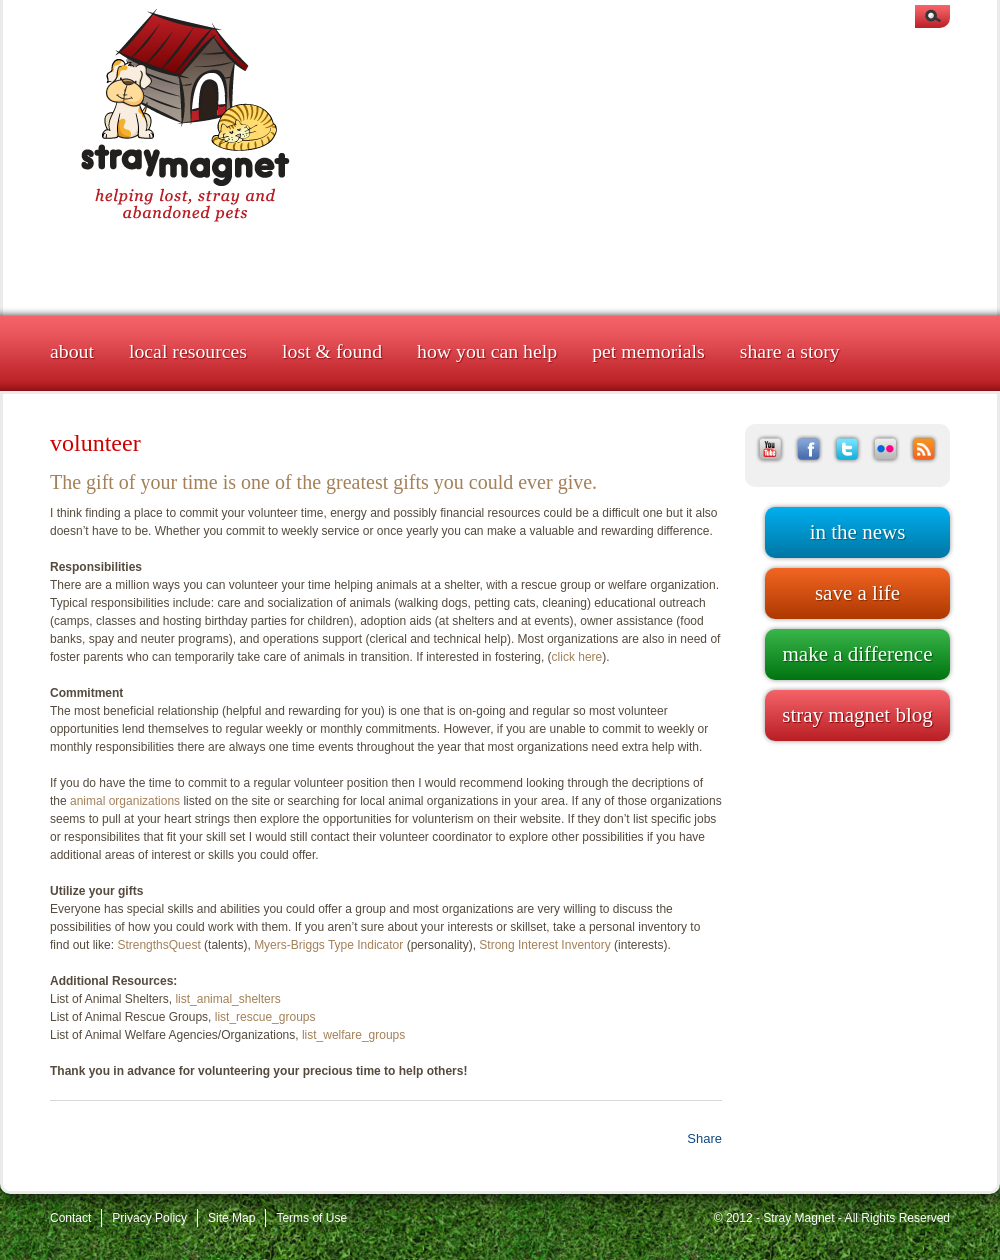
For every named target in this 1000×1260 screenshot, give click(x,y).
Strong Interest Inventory (544, 945)
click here (577, 657)
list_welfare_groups (353, 1035)
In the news (858, 532)
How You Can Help (487, 351)
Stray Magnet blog (857, 715)
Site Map (231, 1218)
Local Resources (188, 351)
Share (704, 1138)
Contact (70, 1218)
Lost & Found (332, 351)
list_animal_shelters (227, 999)
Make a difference (857, 654)
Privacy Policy (149, 1218)
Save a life (857, 593)
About (72, 351)
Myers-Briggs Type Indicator (328, 945)
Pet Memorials (648, 351)
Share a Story (790, 351)
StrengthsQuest (158, 945)
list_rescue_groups (265, 1017)
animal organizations (125, 801)
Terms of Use (311, 1218)
